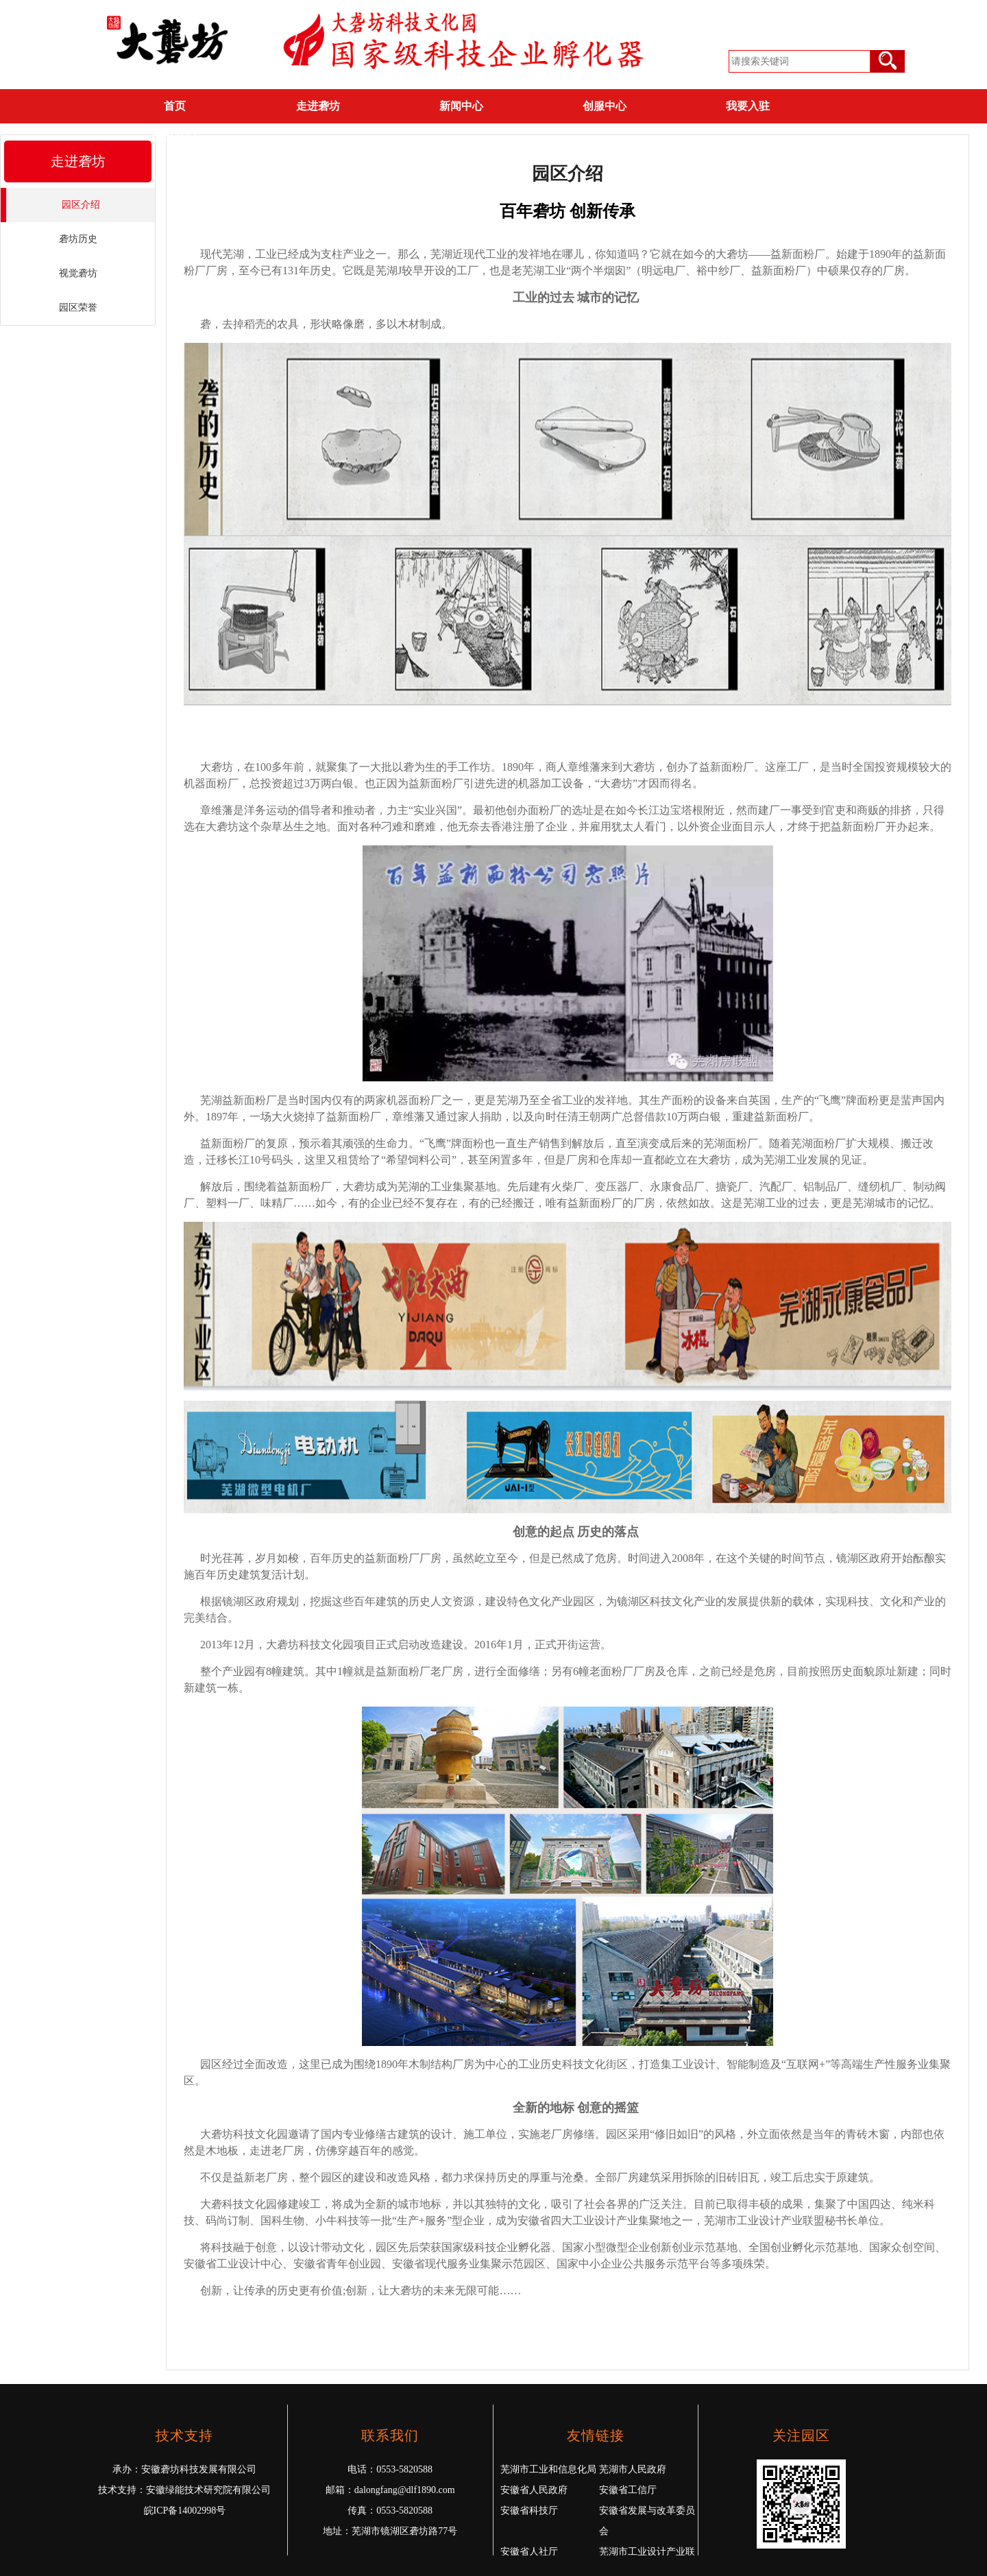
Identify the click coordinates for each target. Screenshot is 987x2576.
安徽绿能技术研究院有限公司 (208, 2490)
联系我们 (175, 137)
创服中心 (604, 106)
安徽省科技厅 (529, 2510)
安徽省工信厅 (628, 2490)
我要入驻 (748, 106)
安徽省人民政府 (534, 2490)
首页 (175, 106)
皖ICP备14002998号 (185, 2510)
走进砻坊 (318, 106)
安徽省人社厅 (529, 2552)
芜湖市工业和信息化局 (548, 2469)
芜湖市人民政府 (632, 2469)
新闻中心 (461, 106)
